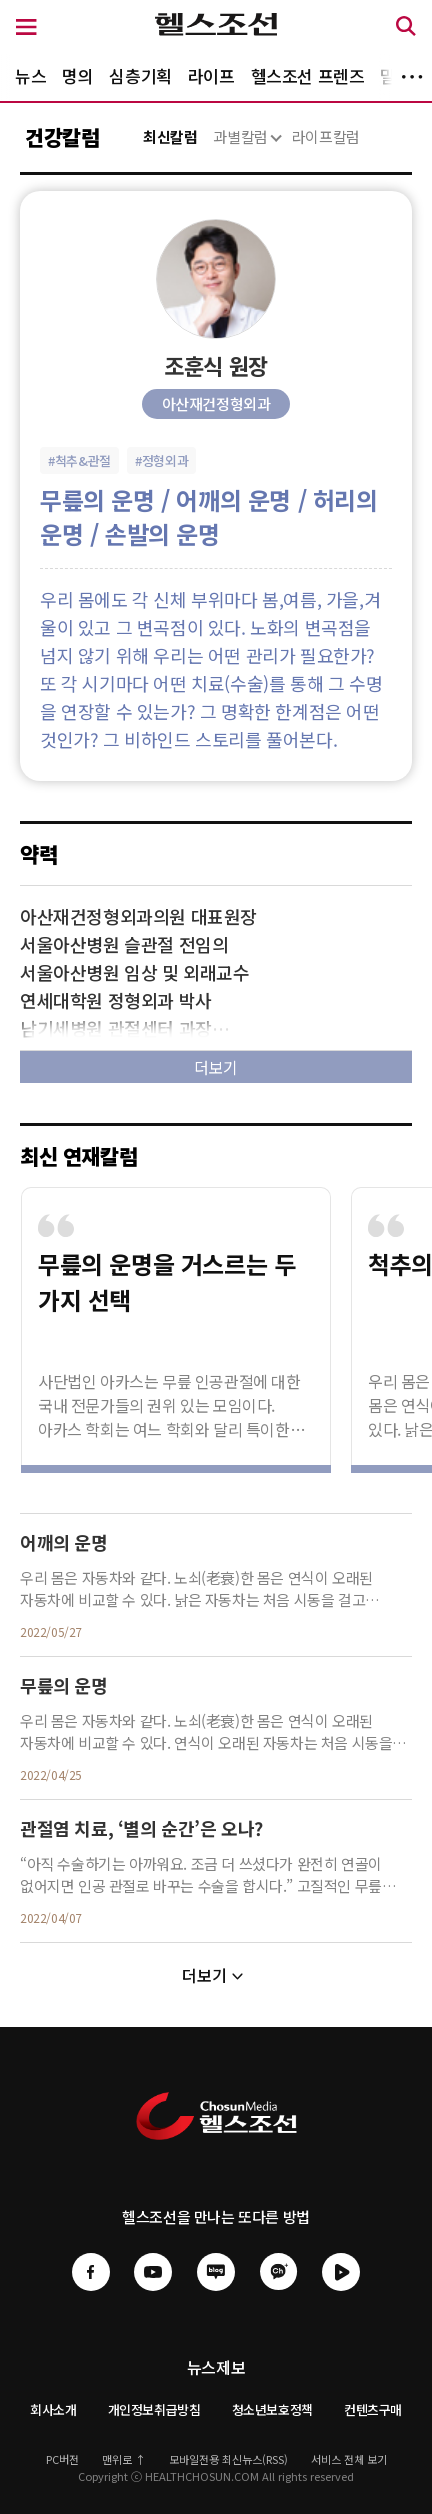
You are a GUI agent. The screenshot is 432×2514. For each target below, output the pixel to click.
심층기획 (140, 75)
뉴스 (30, 75)
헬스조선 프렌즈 (308, 75)
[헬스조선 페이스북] (91, 2284)
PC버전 (62, 2459)
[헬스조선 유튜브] (153, 2284)
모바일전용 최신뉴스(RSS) (228, 2459)
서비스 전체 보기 (349, 2459)
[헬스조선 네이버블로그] (216, 2270)
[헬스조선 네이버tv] (341, 2284)
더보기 (412, 77)
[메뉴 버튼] (26, 28)
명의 (77, 75)
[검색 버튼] (406, 29)
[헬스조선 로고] (216, 29)
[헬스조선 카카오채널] (279, 2270)
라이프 (211, 75)
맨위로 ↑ (124, 2459)
